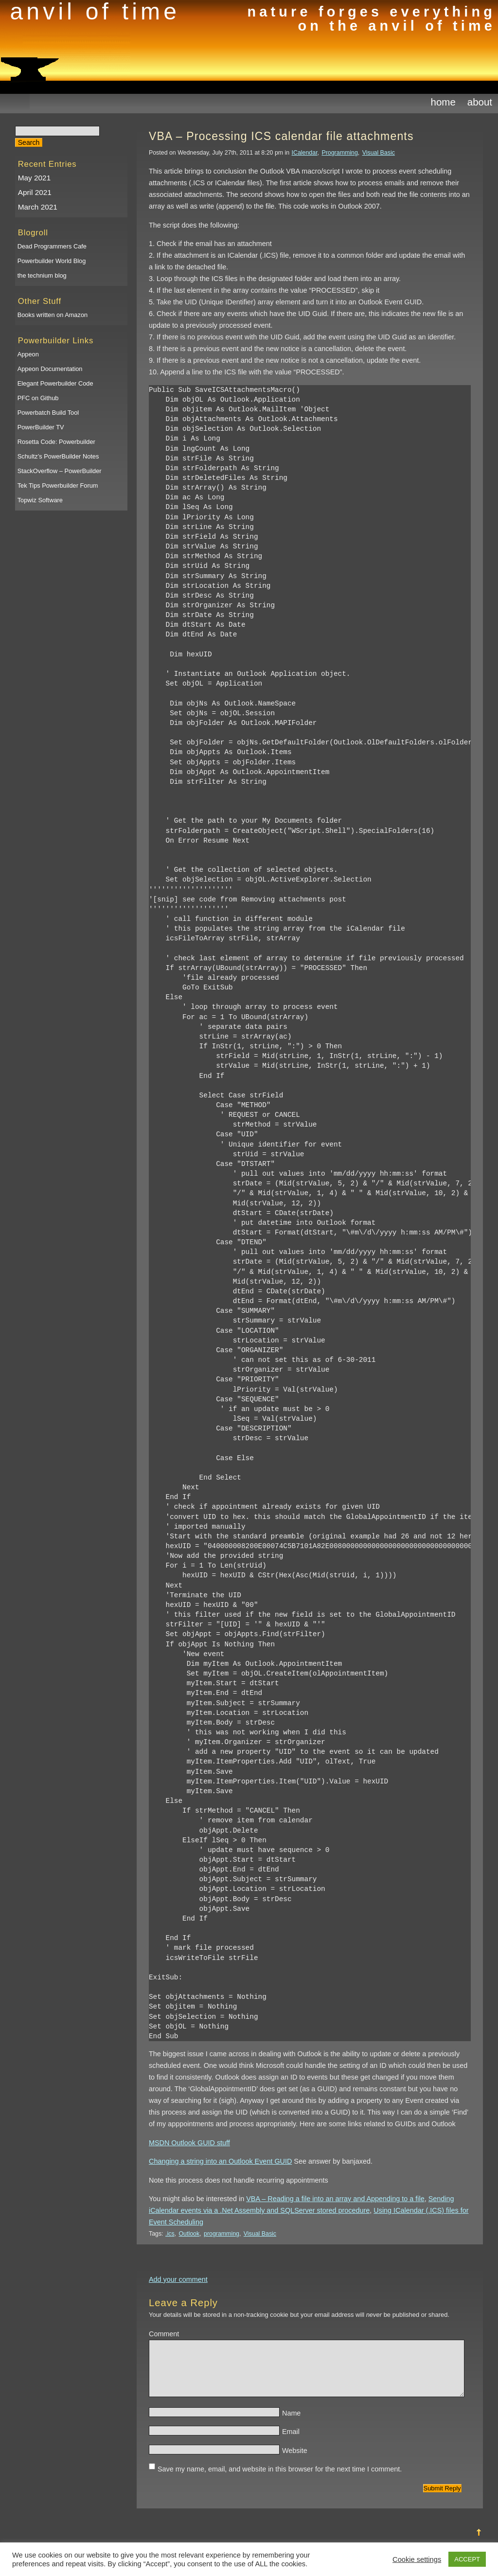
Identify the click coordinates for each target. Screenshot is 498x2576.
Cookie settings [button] (416, 2559)
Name (291, 2421)
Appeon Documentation (50, 368)
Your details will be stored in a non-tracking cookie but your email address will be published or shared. (299, 2314)
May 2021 (34, 178)
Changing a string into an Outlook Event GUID (220, 2161)
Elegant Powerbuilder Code (55, 383)
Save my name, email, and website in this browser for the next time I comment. (280, 2477)
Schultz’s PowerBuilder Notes (58, 456)
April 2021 (35, 192)
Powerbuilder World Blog (52, 261)
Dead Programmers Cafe (52, 246)
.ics (170, 2233)
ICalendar (305, 152)
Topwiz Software (40, 500)
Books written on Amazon (53, 314)
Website (294, 2458)
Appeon (28, 354)
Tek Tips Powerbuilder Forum (58, 485)
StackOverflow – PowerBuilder (60, 471)
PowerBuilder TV (41, 427)
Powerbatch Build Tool (48, 412)
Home (443, 101)
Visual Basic (378, 152)
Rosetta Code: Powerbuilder (56, 441)
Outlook (188, 2233)
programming (221, 2233)
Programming (339, 152)
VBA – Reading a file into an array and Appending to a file (335, 2199)
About (479, 101)
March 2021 (37, 207)
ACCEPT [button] (467, 2559)
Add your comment (178, 2279)
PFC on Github (38, 398)
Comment (164, 2334)
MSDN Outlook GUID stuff (189, 2143)
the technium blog (42, 275)
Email (291, 2439)
